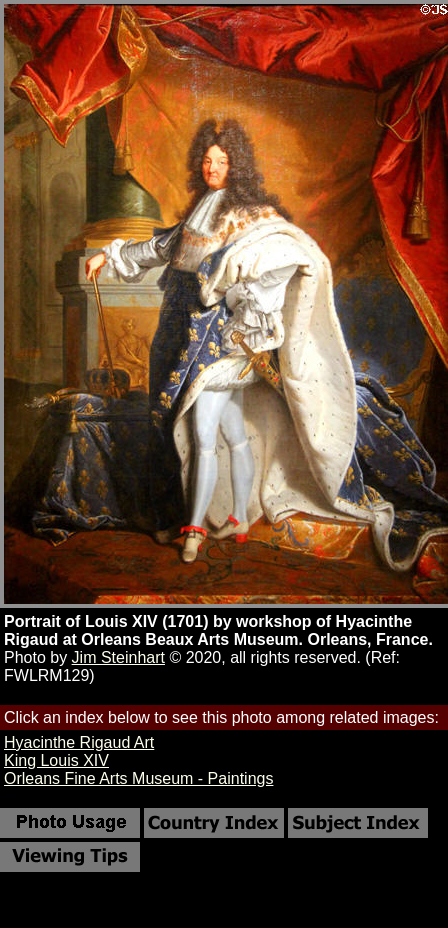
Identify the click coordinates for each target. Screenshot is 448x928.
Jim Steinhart (118, 657)
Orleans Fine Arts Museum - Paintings (138, 778)
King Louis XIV (56, 760)
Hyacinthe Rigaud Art (79, 742)
